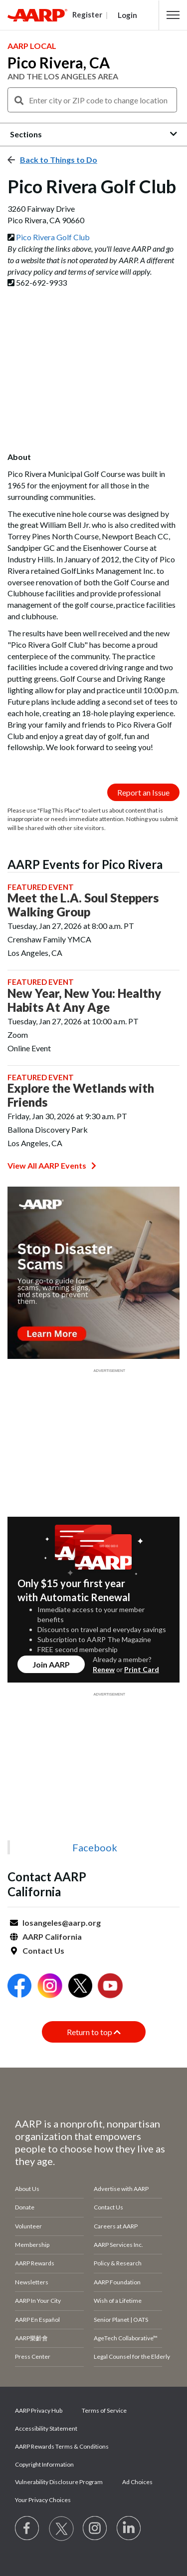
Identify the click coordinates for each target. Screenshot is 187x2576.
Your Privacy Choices (43, 2500)
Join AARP (51, 1664)
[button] (173, 15)
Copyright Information (44, 2464)
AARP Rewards (34, 2263)
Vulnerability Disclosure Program (59, 2482)
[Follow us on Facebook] (27, 2528)
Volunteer (28, 2226)
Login (127, 14)
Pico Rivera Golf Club (53, 237)
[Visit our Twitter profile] (61, 2528)
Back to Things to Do (58, 159)
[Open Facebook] (19, 1987)
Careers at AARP (116, 2226)
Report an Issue (143, 792)
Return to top (94, 2032)
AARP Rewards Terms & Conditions (62, 2446)
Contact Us (43, 1950)
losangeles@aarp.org (61, 1922)
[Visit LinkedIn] (129, 2528)
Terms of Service (104, 2410)
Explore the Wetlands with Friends (80, 1095)
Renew (104, 1669)
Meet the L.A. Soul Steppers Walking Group (83, 905)
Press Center (32, 2356)
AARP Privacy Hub (38, 2410)
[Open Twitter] (80, 1987)
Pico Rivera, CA (58, 62)
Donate (24, 2207)
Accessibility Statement (46, 2428)
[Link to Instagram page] (95, 2528)
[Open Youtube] (110, 1987)
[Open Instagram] (50, 1987)
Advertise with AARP (121, 2188)
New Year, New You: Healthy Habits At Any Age (84, 1000)
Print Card (141, 1669)
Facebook (94, 1847)
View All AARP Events (51, 1165)
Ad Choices (137, 2482)
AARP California (52, 1936)
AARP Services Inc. (118, 2244)
